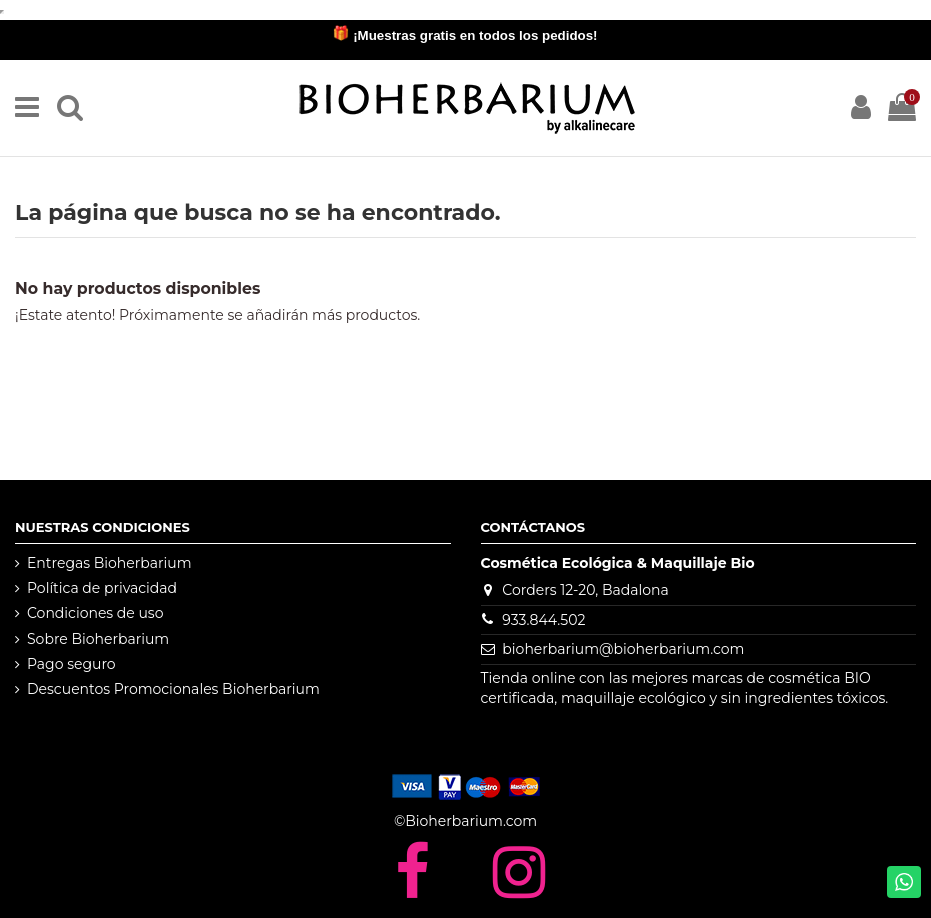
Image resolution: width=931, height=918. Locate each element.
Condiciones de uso (95, 613)
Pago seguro (71, 664)
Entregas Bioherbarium (109, 563)
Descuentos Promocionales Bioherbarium (173, 689)
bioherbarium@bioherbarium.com (623, 649)
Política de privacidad (102, 588)
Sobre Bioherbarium (98, 639)
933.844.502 (543, 620)
